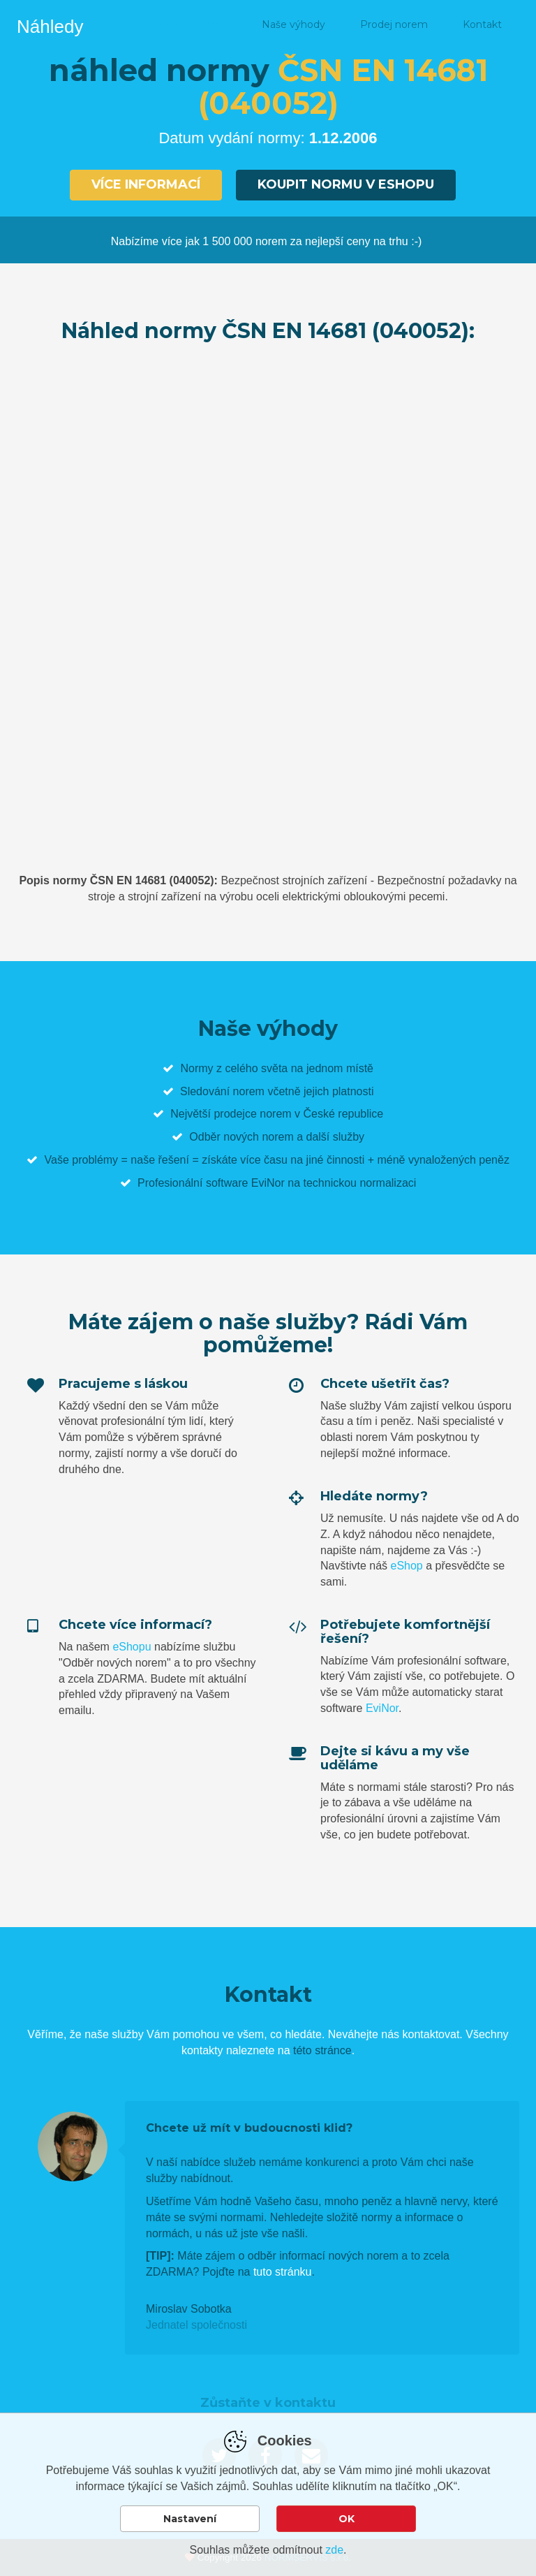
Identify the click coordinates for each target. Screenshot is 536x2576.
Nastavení (189, 2518)
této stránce (322, 2050)
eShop (406, 1566)
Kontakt (482, 24)
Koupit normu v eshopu (346, 184)
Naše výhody (293, 24)
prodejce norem (252, 1114)
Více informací (145, 184)
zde (334, 2550)
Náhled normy (192, 24)
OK (346, 2518)
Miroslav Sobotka (189, 2309)
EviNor (382, 1708)
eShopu (131, 1647)
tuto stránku (282, 2272)
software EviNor (245, 1183)
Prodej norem (394, 24)
